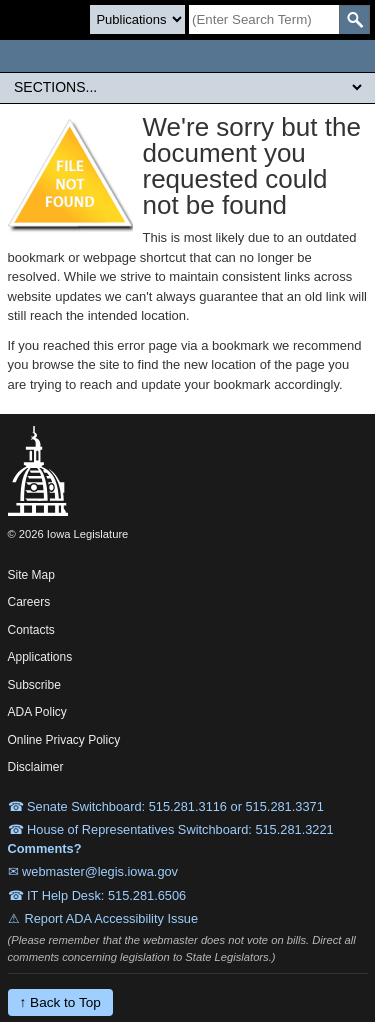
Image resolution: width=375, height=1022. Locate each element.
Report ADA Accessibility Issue (112, 918)
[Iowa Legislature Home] (187, 56)
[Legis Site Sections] (187, 87)
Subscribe (34, 685)
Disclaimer (36, 767)
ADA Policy (37, 712)
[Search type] (137, 19)
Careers (29, 602)
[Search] (264, 19)
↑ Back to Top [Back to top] (60, 1002)
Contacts (31, 630)
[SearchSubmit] (354, 19)
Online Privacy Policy (64, 740)
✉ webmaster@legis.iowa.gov (93, 871)
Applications (40, 657)
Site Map (31, 575)
